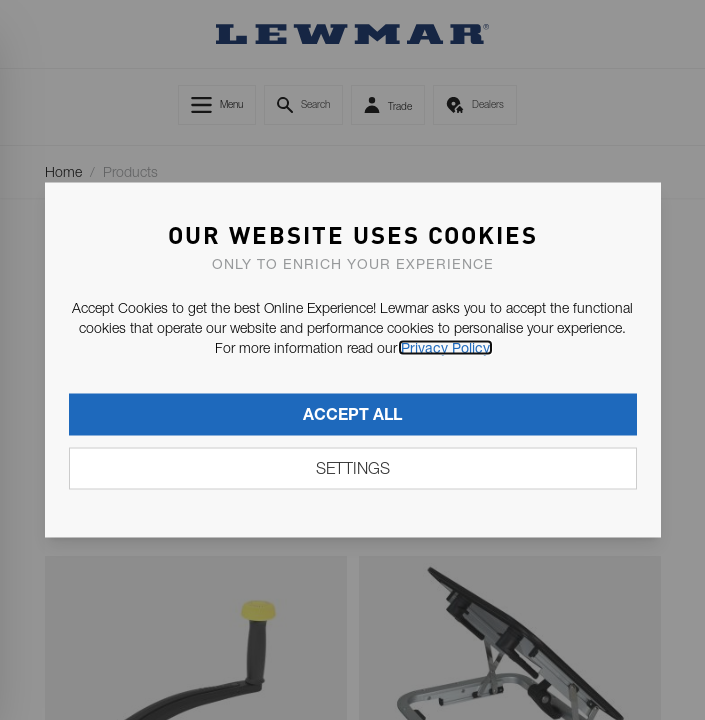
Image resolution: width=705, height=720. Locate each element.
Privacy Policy (445, 348)
